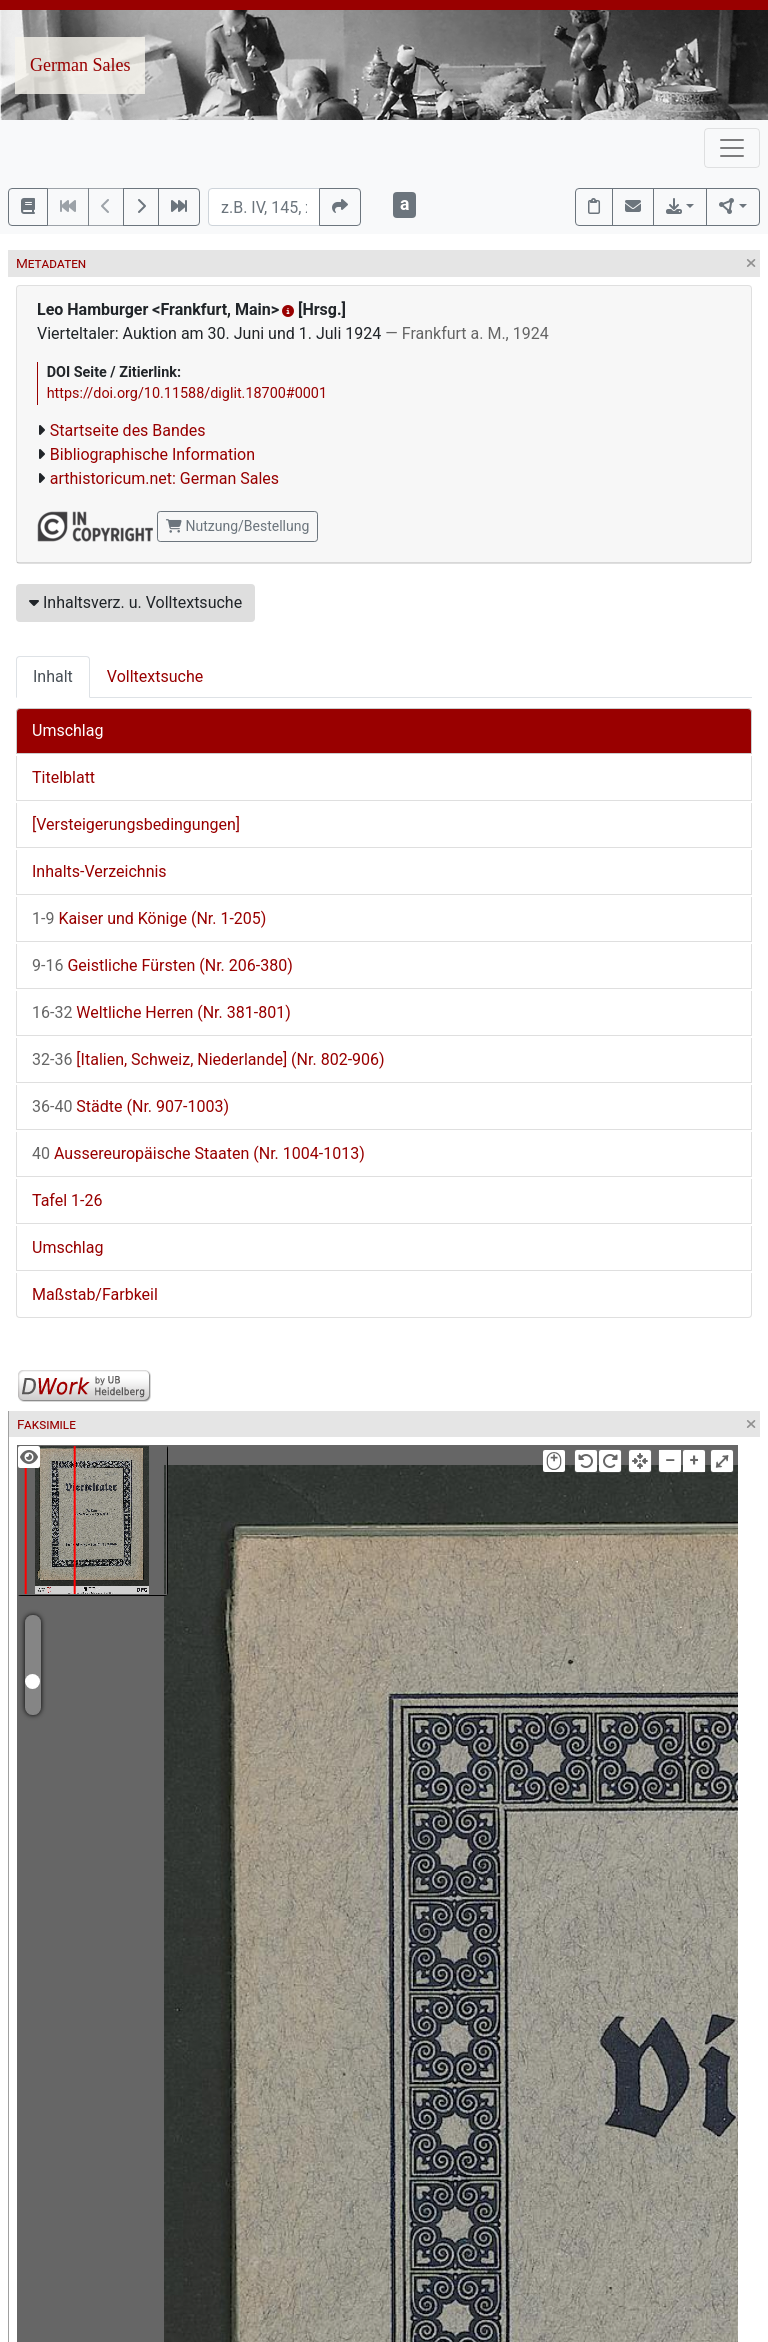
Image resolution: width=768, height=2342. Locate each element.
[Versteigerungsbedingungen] (136, 824)
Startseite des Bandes (128, 430)
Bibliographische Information (152, 454)
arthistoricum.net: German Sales (164, 478)
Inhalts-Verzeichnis (99, 871)
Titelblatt (63, 777)
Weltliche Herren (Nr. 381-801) (161, 1012)
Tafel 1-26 (67, 1200)
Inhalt (53, 676)
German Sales (80, 65)
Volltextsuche (155, 676)
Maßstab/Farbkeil (95, 1294)
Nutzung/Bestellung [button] (237, 526)
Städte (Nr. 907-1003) (130, 1106)
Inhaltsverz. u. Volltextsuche (135, 602)
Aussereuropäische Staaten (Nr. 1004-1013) (198, 1153)
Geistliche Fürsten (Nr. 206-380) (162, 965)
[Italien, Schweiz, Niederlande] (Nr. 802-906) (208, 1059)
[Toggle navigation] (732, 148)
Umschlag (67, 730)
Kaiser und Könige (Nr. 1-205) (149, 918)
